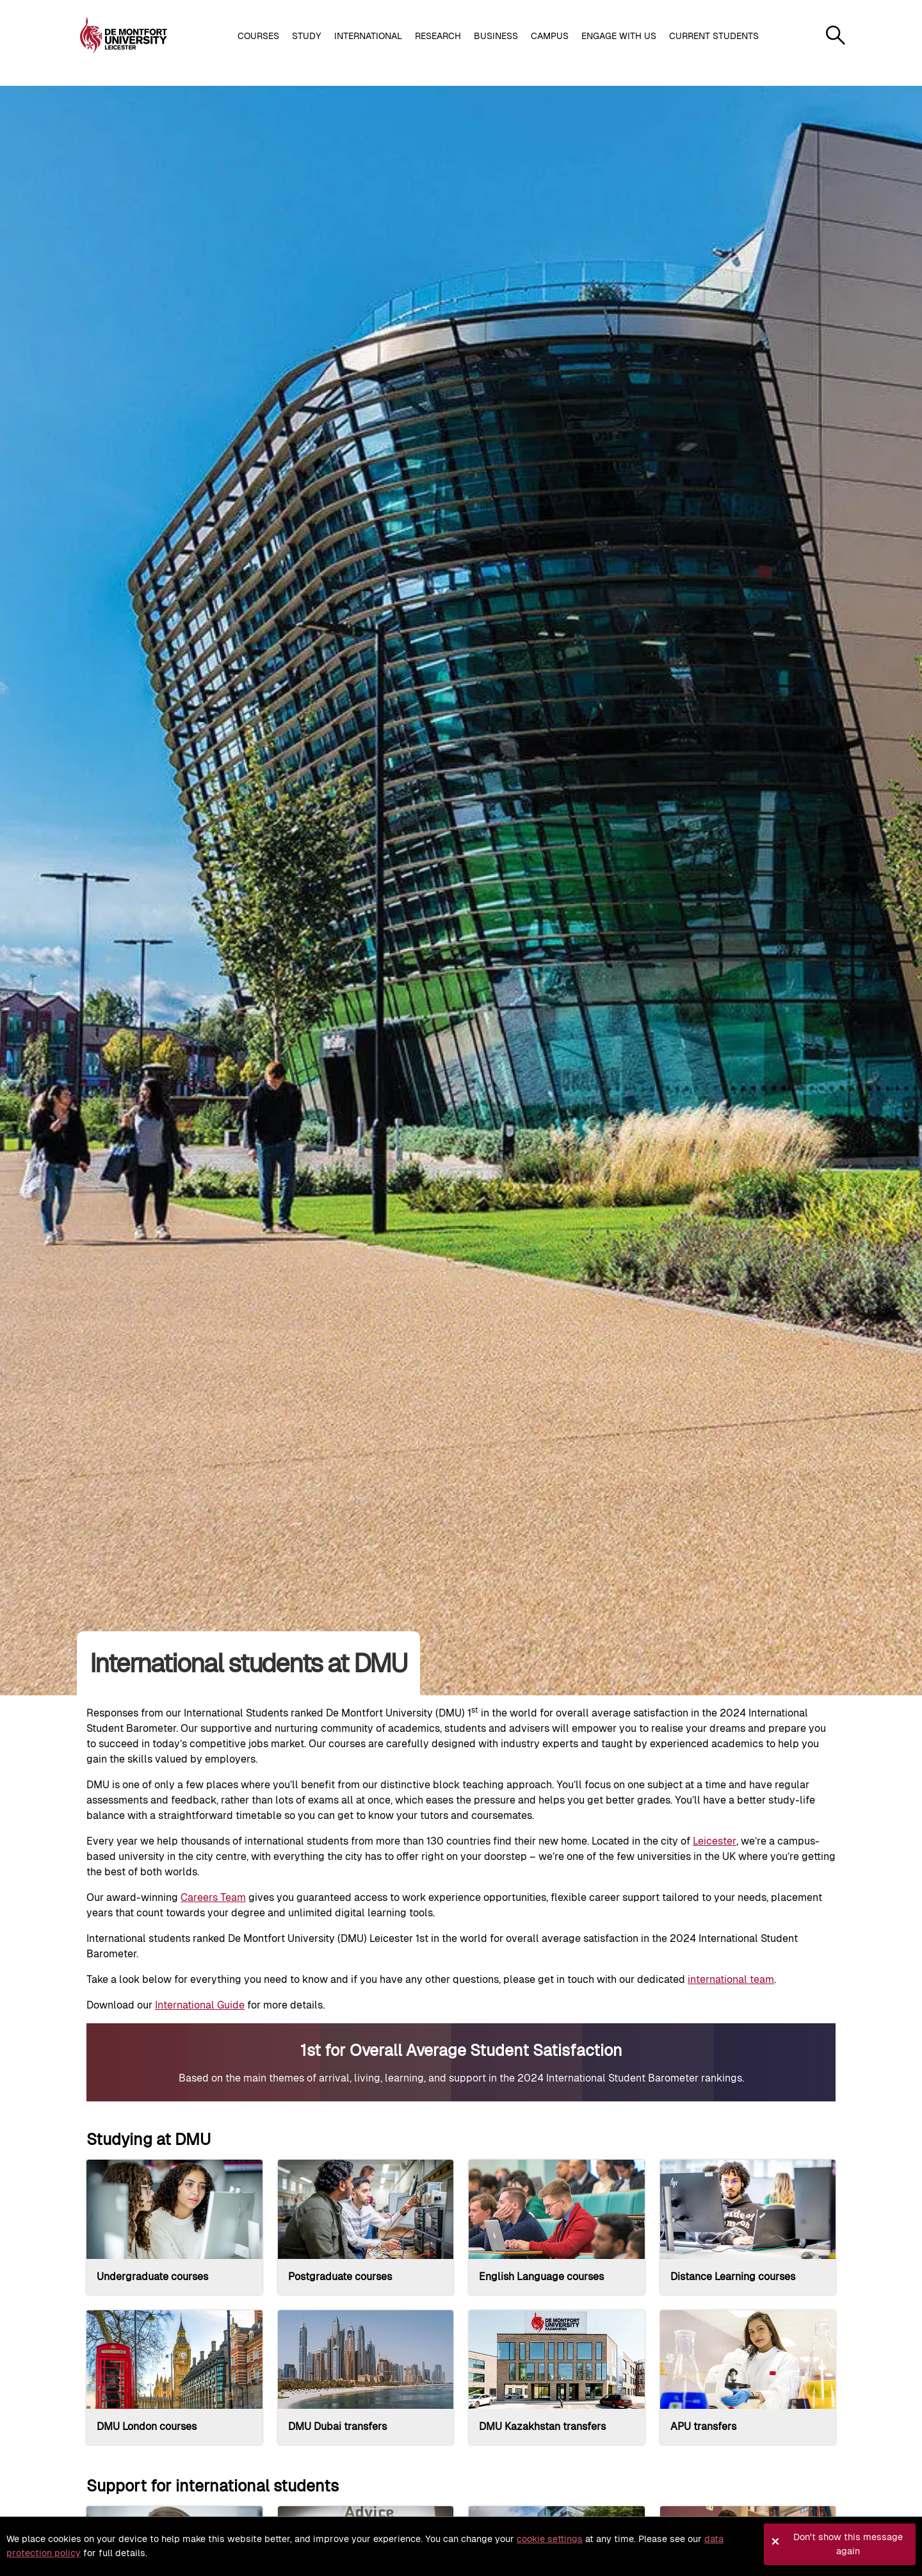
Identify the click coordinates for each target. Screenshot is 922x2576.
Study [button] (306, 36)
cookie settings (550, 2539)
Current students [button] (714, 36)
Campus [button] (550, 36)
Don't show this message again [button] (848, 2544)
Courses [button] (258, 36)
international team (731, 1979)
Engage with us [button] (618, 36)
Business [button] (496, 36)
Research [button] (438, 36)
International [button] (368, 36)
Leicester (714, 1841)
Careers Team (213, 1897)
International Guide (200, 2005)
